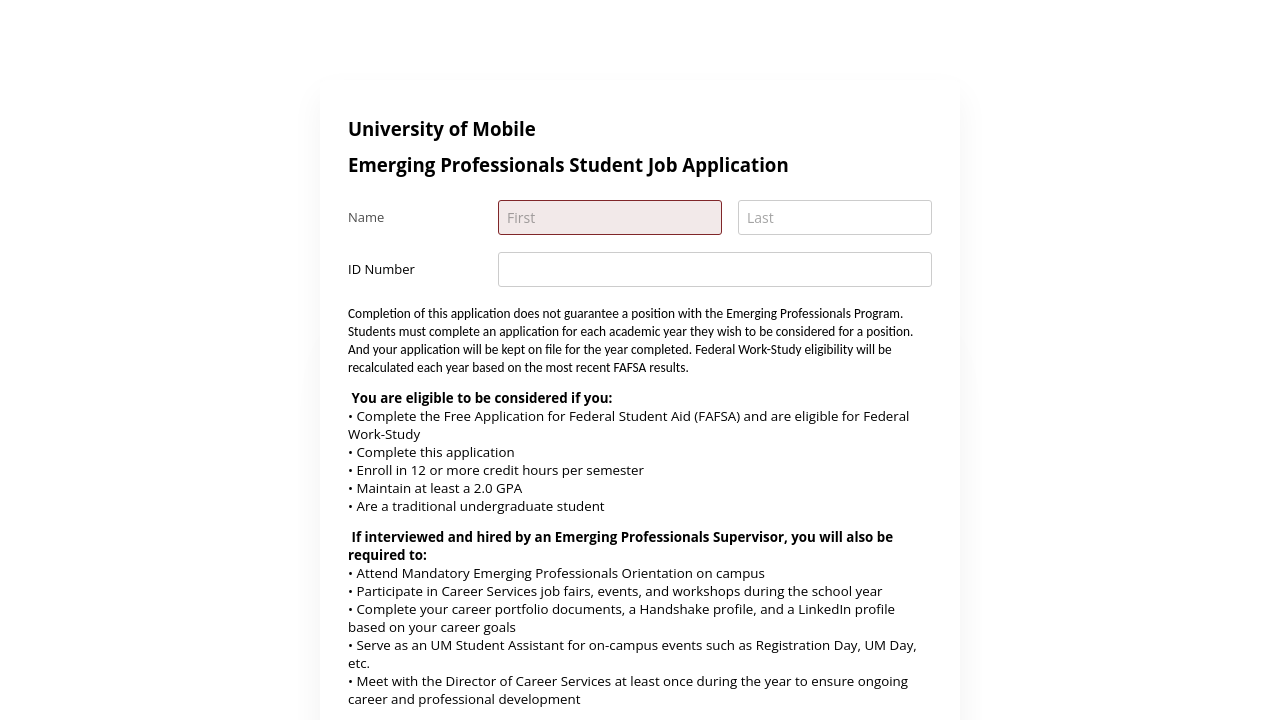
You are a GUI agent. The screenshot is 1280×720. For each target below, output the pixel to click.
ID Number (381, 269)
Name (366, 217)
